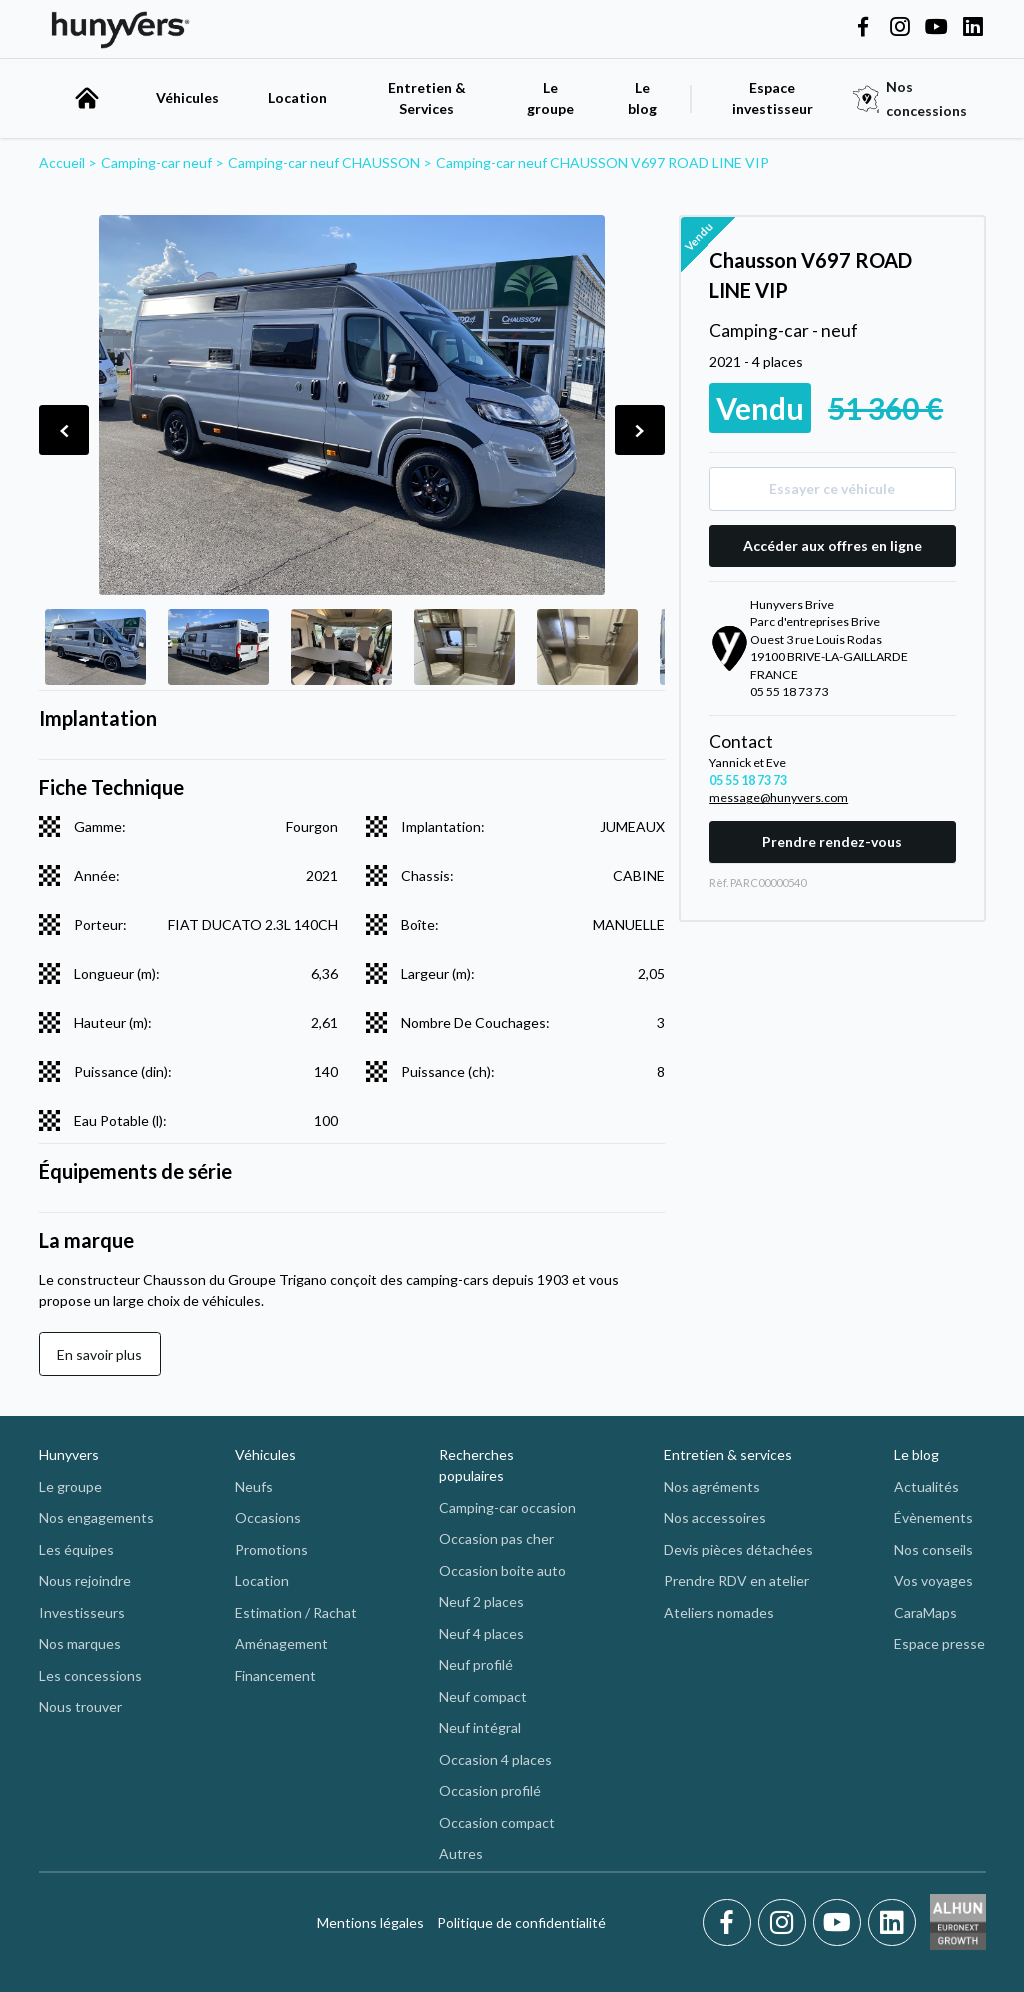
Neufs (254, 1486)
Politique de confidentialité (521, 1922)
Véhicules (187, 97)
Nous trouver (80, 1706)
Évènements (933, 1517)
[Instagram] (785, 1923)
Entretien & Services (427, 98)
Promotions (271, 1549)
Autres (461, 1853)
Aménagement (281, 1643)
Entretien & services (728, 1454)
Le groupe (550, 98)
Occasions (268, 1517)
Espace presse (939, 1643)
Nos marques (80, 1643)
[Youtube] (840, 1923)
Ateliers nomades (719, 1612)
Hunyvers (69, 1454)
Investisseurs (82, 1612)
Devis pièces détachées (738, 1549)
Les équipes (76, 1549)
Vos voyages (933, 1580)
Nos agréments (712, 1486)
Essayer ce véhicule (832, 488)
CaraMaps (925, 1612)
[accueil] (87, 98)
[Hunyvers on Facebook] (863, 28)
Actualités (926, 1486)
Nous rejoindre (85, 1580)
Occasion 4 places (495, 1759)
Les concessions (90, 1675)
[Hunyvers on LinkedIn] (973, 28)
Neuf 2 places (481, 1601)
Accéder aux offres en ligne (832, 545)
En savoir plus (99, 1354)
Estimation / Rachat (296, 1612)
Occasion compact (497, 1822)
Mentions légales (370, 1922)
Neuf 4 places (481, 1633)
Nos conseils (933, 1549)
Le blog (916, 1454)
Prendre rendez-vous (832, 841)
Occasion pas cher (496, 1538)
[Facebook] (730, 1923)
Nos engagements (96, 1517)
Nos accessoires (715, 1517)
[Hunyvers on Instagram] (900, 28)
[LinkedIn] (892, 1923)
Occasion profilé (490, 1790)
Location (297, 97)
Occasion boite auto (502, 1570)
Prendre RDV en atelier (736, 1580)
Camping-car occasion (507, 1507)
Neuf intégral (480, 1727)
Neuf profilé (476, 1664)
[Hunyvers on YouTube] (936, 28)
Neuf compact (483, 1696)
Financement (275, 1675)
